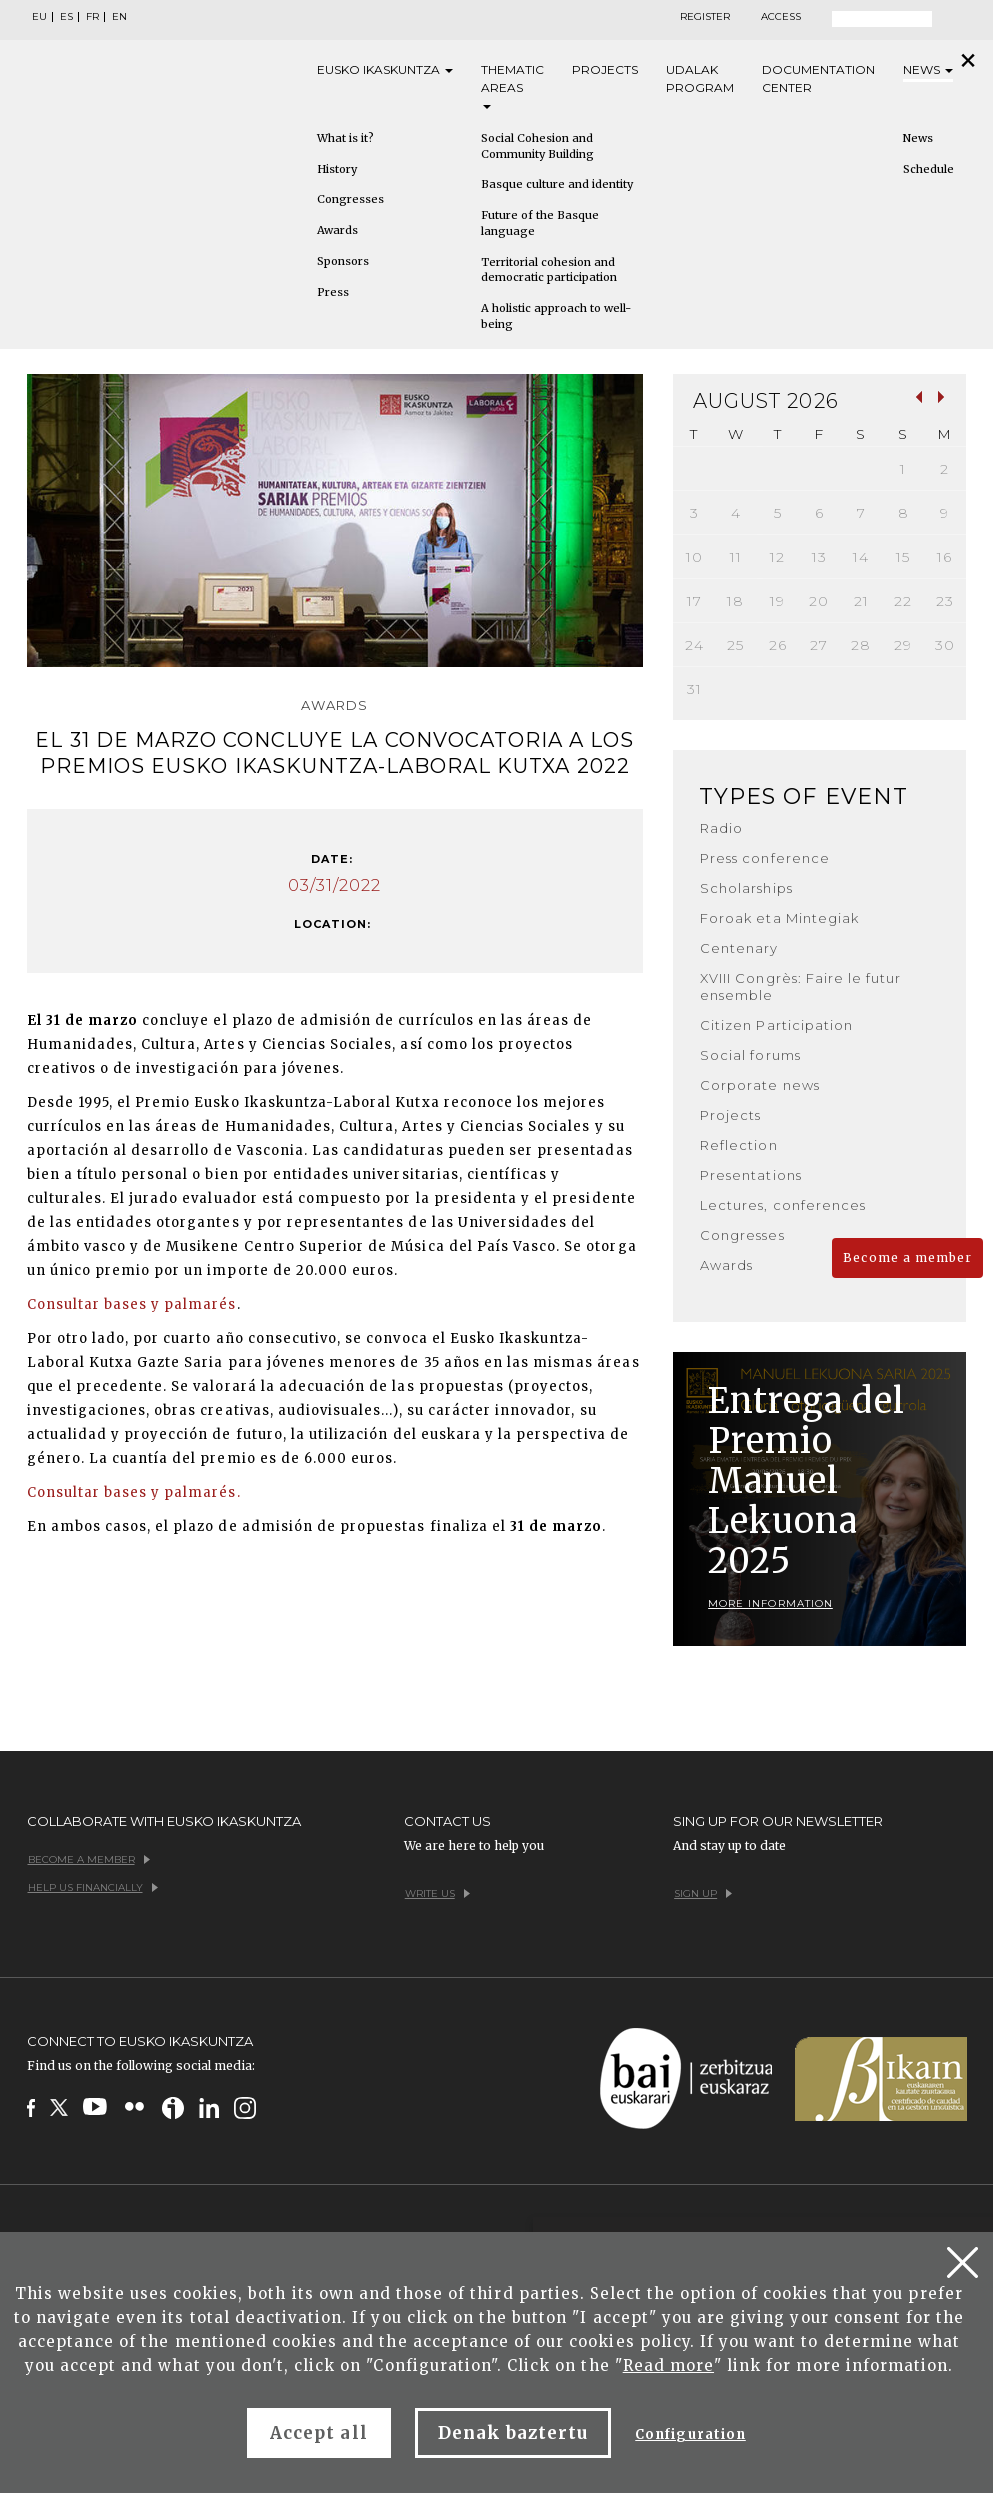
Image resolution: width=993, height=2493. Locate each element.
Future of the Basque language (540, 223)
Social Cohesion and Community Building (537, 146)
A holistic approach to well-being (556, 316)
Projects (605, 69)
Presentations (751, 1175)
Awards (337, 230)
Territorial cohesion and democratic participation (549, 270)
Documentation (818, 79)
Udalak (700, 79)
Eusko (385, 70)
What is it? (345, 138)
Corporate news (760, 1085)
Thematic (512, 85)
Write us (437, 1893)
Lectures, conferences (783, 1205)
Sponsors (343, 261)
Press (333, 292)
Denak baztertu (513, 2433)
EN (119, 17)
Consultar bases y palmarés (132, 1304)
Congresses (350, 199)
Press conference (765, 858)
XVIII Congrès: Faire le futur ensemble (800, 986)
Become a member (907, 1257)
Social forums (750, 1055)
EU (39, 17)
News (928, 69)
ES (66, 17)
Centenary (739, 948)
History (337, 169)
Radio (721, 828)
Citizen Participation (776, 1025)
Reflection (738, 1145)
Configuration (690, 2434)
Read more (668, 2365)
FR (92, 17)
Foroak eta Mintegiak (779, 918)
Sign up (703, 1893)
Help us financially (93, 1887)
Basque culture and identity (557, 184)
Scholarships (746, 888)
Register (705, 17)
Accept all (318, 2433)
